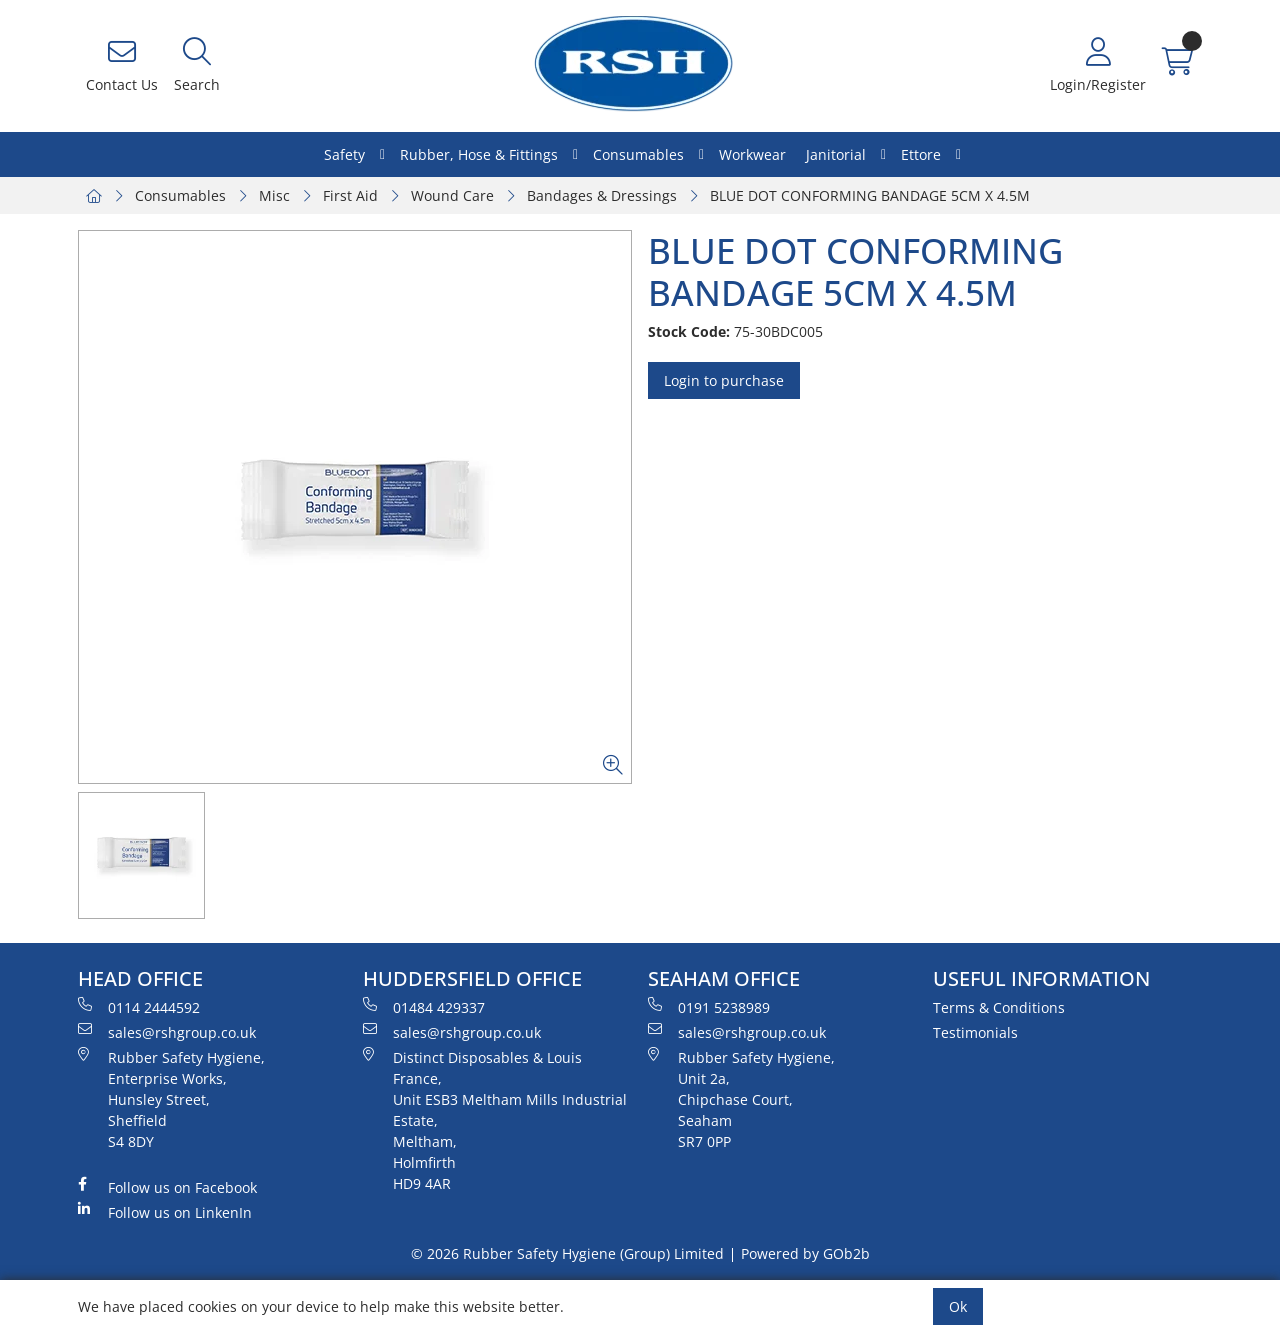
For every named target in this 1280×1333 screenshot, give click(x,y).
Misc (274, 195)
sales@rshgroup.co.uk (167, 1032)
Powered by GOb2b (805, 1253)
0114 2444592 (139, 1007)
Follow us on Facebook (167, 1187)
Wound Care (452, 195)
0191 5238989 (709, 1007)
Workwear (752, 154)
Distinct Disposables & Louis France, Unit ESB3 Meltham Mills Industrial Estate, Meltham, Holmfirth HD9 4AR (495, 1120)
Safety (344, 154)
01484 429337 (424, 1007)
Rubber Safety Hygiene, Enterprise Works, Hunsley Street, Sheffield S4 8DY (171, 1099)
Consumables (638, 154)
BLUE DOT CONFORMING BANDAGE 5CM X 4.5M (870, 195)
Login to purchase (724, 380)
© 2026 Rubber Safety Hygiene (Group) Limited (567, 1253)
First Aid (350, 195)
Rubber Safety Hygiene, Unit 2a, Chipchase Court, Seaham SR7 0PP (741, 1099)
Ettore (921, 154)
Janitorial (836, 154)
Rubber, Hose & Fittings (479, 154)
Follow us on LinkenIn (165, 1212)
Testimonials (975, 1032)
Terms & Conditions (999, 1007)
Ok (958, 1306)
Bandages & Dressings (602, 195)
